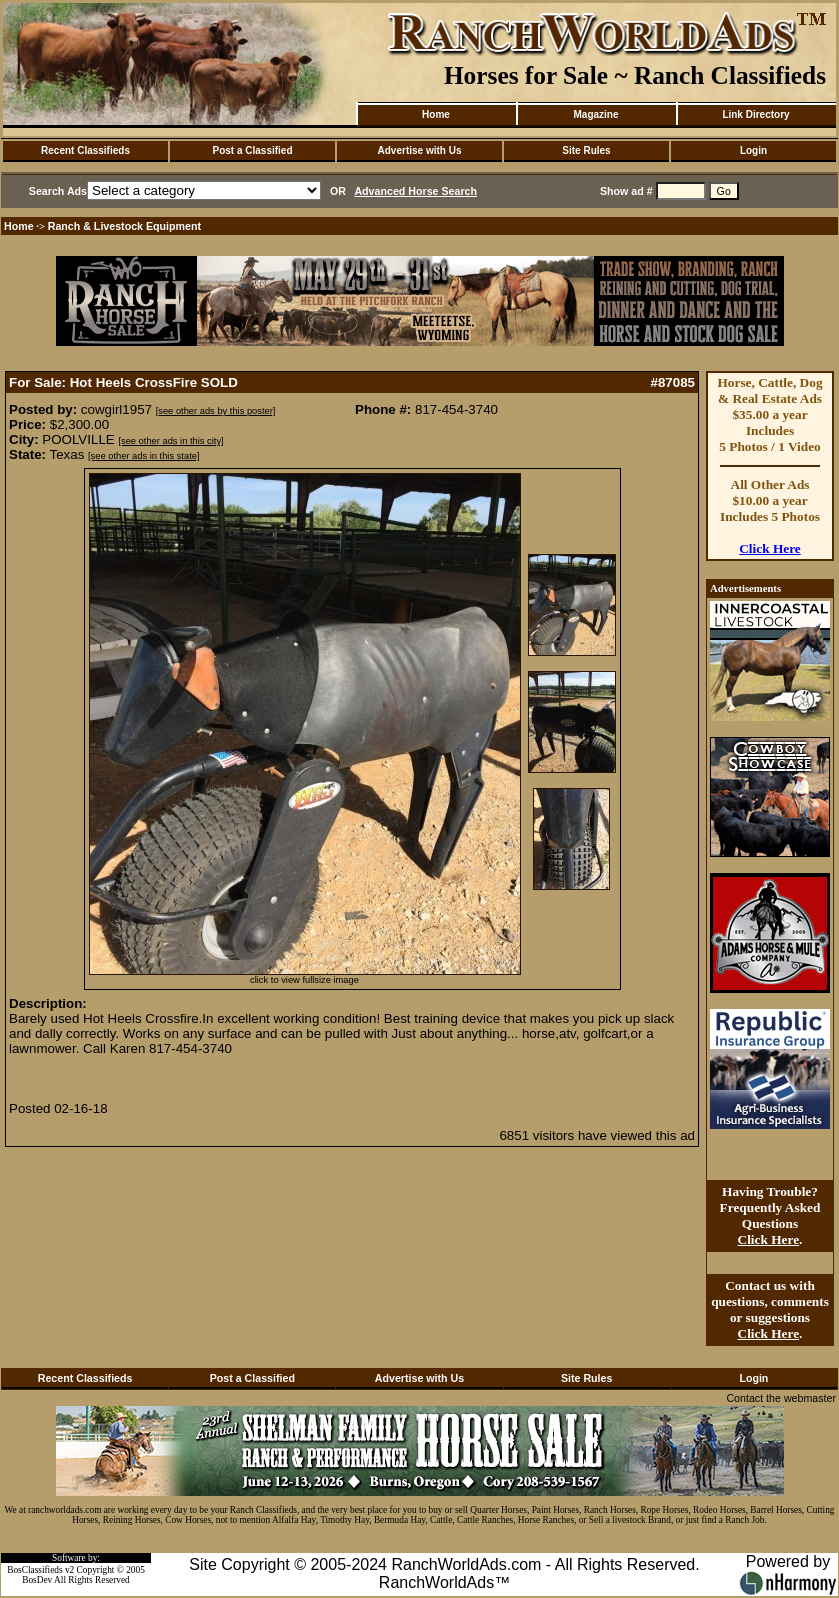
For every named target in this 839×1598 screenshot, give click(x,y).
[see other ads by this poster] (216, 411)
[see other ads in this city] (170, 441)
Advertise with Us (420, 150)
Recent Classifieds (85, 150)
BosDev (37, 1580)
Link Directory (755, 114)
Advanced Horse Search (415, 191)
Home (436, 114)
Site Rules (586, 150)
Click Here (770, 548)
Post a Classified (252, 150)
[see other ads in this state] (143, 456)
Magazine (595, 114)
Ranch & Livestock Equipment (124, 226)
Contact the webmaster (781, 1398)
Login (753, 150)
